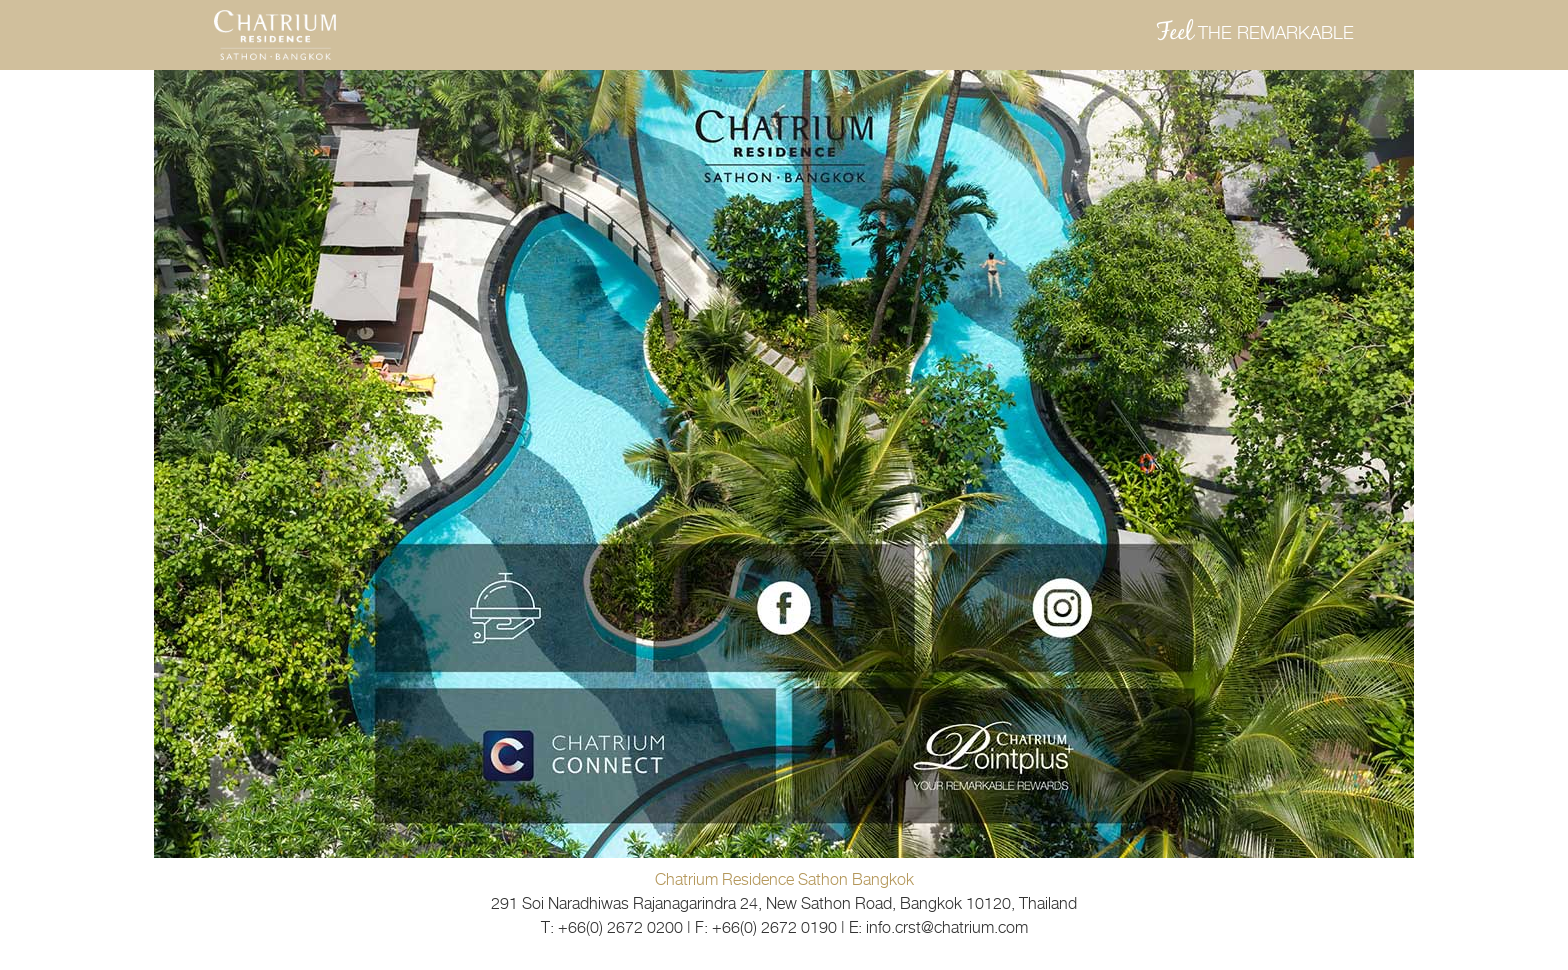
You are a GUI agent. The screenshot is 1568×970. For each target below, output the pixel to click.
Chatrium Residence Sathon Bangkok (784, 879)
